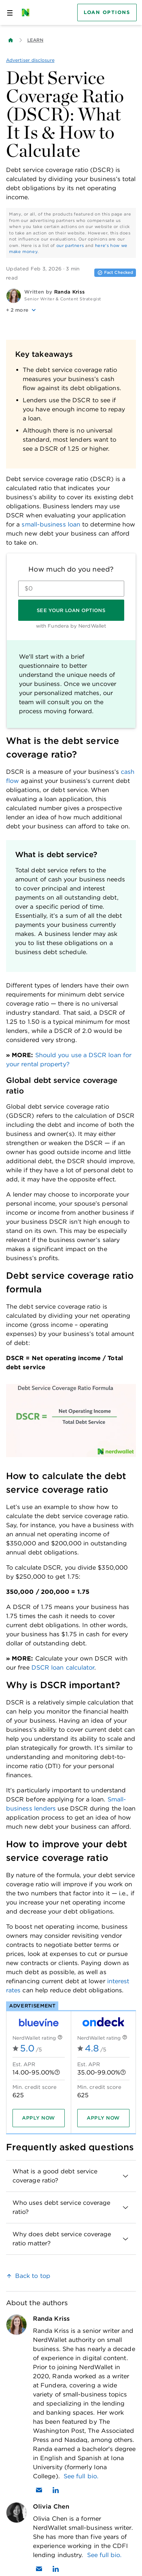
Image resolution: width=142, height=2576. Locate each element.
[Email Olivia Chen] (39, 2569)
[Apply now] (38, 2118)
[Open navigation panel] (9, 12)
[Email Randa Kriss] (39, 2490)
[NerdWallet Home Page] (27, 12)
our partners (70, 245)
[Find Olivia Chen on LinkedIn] (56, 2569)
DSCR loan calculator (63, 1667)
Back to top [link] (32, 2275)
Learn (35, 40)
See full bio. (81, 2476)
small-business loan (51, 524)
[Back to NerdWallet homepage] (10, 40)
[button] (71, 310)
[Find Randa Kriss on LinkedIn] (56, 2490)
